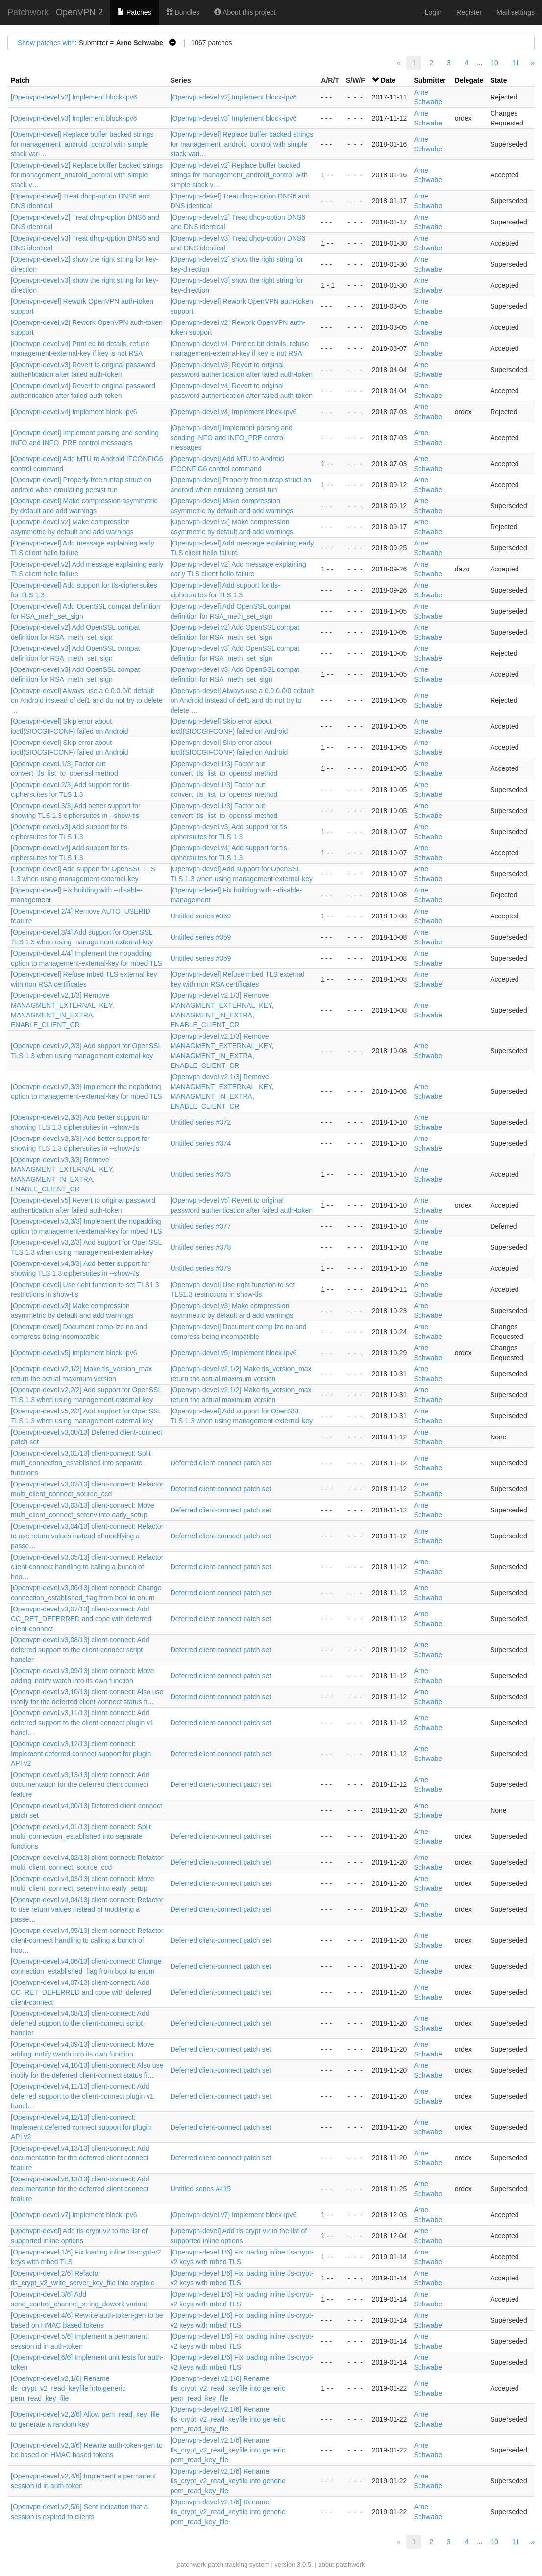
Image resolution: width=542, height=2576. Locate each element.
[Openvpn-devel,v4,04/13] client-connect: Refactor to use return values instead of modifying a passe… (87, 1909)
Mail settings (515, 12)
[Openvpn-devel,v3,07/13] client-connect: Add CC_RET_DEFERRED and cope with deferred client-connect (81, 1619)
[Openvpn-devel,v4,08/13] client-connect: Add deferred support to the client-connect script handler (80, 2023)
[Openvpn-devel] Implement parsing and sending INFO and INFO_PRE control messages (232, 437)
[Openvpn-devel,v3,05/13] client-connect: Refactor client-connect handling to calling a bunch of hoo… (87, 1567)
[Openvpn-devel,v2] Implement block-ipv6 (74, 97)
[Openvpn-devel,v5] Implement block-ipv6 (74, 1353)
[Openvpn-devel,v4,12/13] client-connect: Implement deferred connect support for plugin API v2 (81, 2127)
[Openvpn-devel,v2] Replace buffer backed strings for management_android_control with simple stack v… (87, 175)
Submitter (429, 80)
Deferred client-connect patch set (221, 1463)
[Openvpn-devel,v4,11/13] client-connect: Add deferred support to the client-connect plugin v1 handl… (82, 2096)
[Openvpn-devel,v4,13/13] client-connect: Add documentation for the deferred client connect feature (80, 2158)
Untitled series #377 (201, 1226)
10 (494, 63)
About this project (244, 12)
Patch (20, 80)
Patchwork (28, 12)
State (498, 80)
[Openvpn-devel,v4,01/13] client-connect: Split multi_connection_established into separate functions (81, 1836)
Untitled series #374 (201, 1143)
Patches (134, 12)
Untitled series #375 (201, 1174)
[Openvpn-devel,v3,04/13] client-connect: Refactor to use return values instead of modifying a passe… (87, 1536)
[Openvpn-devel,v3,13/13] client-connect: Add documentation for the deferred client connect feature (80, 1784)
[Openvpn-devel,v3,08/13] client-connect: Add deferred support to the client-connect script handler (80, 1649)
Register (469, 12)
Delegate (469, 80)
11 (516, 63)
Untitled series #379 (201, 1268)
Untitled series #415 (201, 2189)
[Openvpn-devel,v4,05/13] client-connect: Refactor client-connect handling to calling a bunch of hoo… (87, 1940)
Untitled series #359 (201, 916)
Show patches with (46, 43)
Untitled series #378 (201, 1247)
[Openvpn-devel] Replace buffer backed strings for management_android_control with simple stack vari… (82, 144)
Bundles (182, 12)
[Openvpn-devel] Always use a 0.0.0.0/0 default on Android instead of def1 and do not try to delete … (87, 700)
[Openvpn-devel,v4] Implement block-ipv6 (74, 412)
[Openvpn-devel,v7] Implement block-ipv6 (74, 2215)
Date (388, 80)
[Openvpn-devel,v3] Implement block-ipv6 (74, 118)
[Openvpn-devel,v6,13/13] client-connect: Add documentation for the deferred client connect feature (80, 2189)
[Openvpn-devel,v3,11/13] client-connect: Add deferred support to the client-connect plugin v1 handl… (82, 1722)
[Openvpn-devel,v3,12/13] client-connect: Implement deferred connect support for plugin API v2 (81, 1753)
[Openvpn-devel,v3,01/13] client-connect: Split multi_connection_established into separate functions (81, 1463)
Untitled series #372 (201, 1122)
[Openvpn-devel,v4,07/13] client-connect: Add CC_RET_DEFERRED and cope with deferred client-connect (81, 1992)
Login (433, 12)
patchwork (191, 2564)
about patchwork (341, 2564)
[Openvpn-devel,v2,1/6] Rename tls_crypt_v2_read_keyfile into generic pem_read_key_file (68, 2388)
